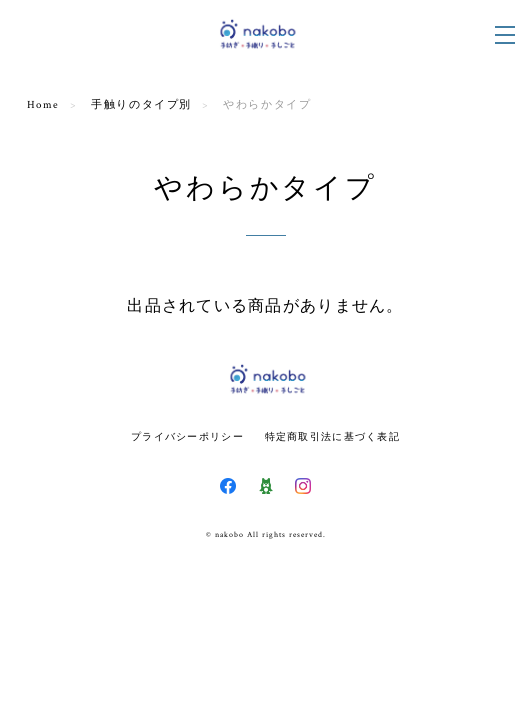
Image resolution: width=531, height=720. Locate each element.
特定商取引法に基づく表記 (332, 436)
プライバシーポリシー (187, 436)
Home (43, 105)
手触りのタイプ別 (141, 105)
